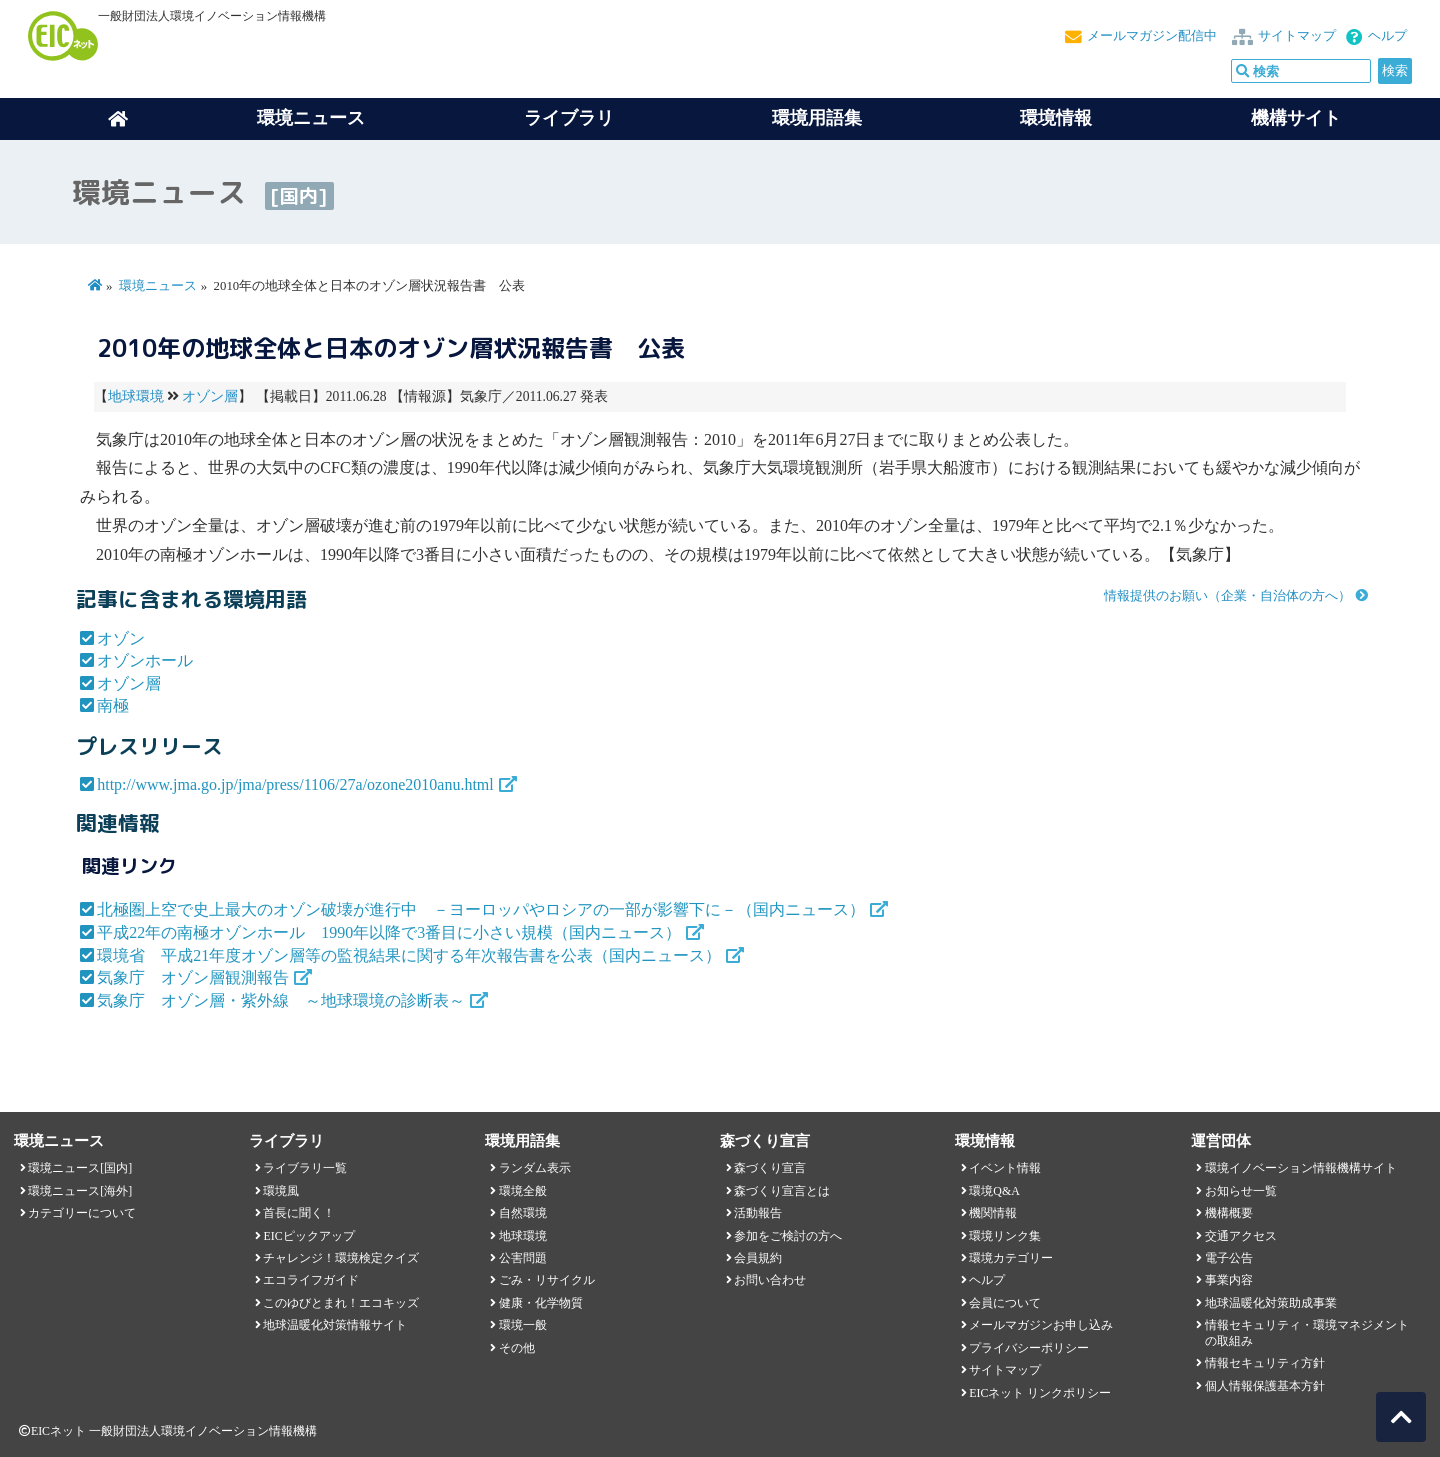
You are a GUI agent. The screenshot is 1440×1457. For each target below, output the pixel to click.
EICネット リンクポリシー (1040, 1393)
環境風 (281, 1191)
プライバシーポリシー (1029, 1348)
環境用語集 (817, 118)
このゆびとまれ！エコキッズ (341, 1303)
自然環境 (523, 1213)
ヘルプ (1387, 36)
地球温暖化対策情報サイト (335, 1325)
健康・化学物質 (541, 1303)
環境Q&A (994, 1191)
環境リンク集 (1005, 1236)
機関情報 (993, 1213)
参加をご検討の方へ (788, 1236)
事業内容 (1229, 1280)
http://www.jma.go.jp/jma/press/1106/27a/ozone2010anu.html (295, 784)
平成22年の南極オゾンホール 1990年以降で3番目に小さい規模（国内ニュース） (389, 932)
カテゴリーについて (82, 1213)
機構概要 (1229, 1213)
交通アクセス (1241, 1236)
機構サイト (1296, 118)
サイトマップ (1297, 36)
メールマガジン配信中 (1152, 36)
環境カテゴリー (1011, 1258)
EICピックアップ (308, 1236)
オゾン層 (210, 396)
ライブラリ (569, 118)
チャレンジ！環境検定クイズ (341, 1258)
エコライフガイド (311, 1280)
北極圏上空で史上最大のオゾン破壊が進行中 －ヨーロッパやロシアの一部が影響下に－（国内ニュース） (481, 909)
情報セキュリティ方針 (1265, 1363)
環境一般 (523, 1325)
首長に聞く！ (299, 1213)
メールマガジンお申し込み (1041, 1325)
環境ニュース (158, 286)
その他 (517, 1348)
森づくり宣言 (770, 1168)
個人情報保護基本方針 (1265, 1386)
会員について (1005, 1303)
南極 (113, 705)
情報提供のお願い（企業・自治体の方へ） (1227, 596)
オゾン (121, 638)
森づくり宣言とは (782, 1191)
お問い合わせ (770, 1280)
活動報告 (758, 1213)
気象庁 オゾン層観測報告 (193, 977)
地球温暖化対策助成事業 (1271, 1303)
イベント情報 (1005, 1168)
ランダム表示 (535, 1168)
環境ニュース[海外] (80, 1191)
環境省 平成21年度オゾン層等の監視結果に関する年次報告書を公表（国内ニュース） (409, 955)
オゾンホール (145, 660)
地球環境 (136, 396)
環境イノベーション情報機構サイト (1301, 1168)
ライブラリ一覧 (305, 1168)
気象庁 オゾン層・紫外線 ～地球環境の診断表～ (281, 1000)
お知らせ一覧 (1241, 1191)
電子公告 (1229, 1258)
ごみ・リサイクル (547, 1280)
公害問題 (523, 1258)
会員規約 (758, 1258)
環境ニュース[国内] (80, 1168)
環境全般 (523, 1191)
